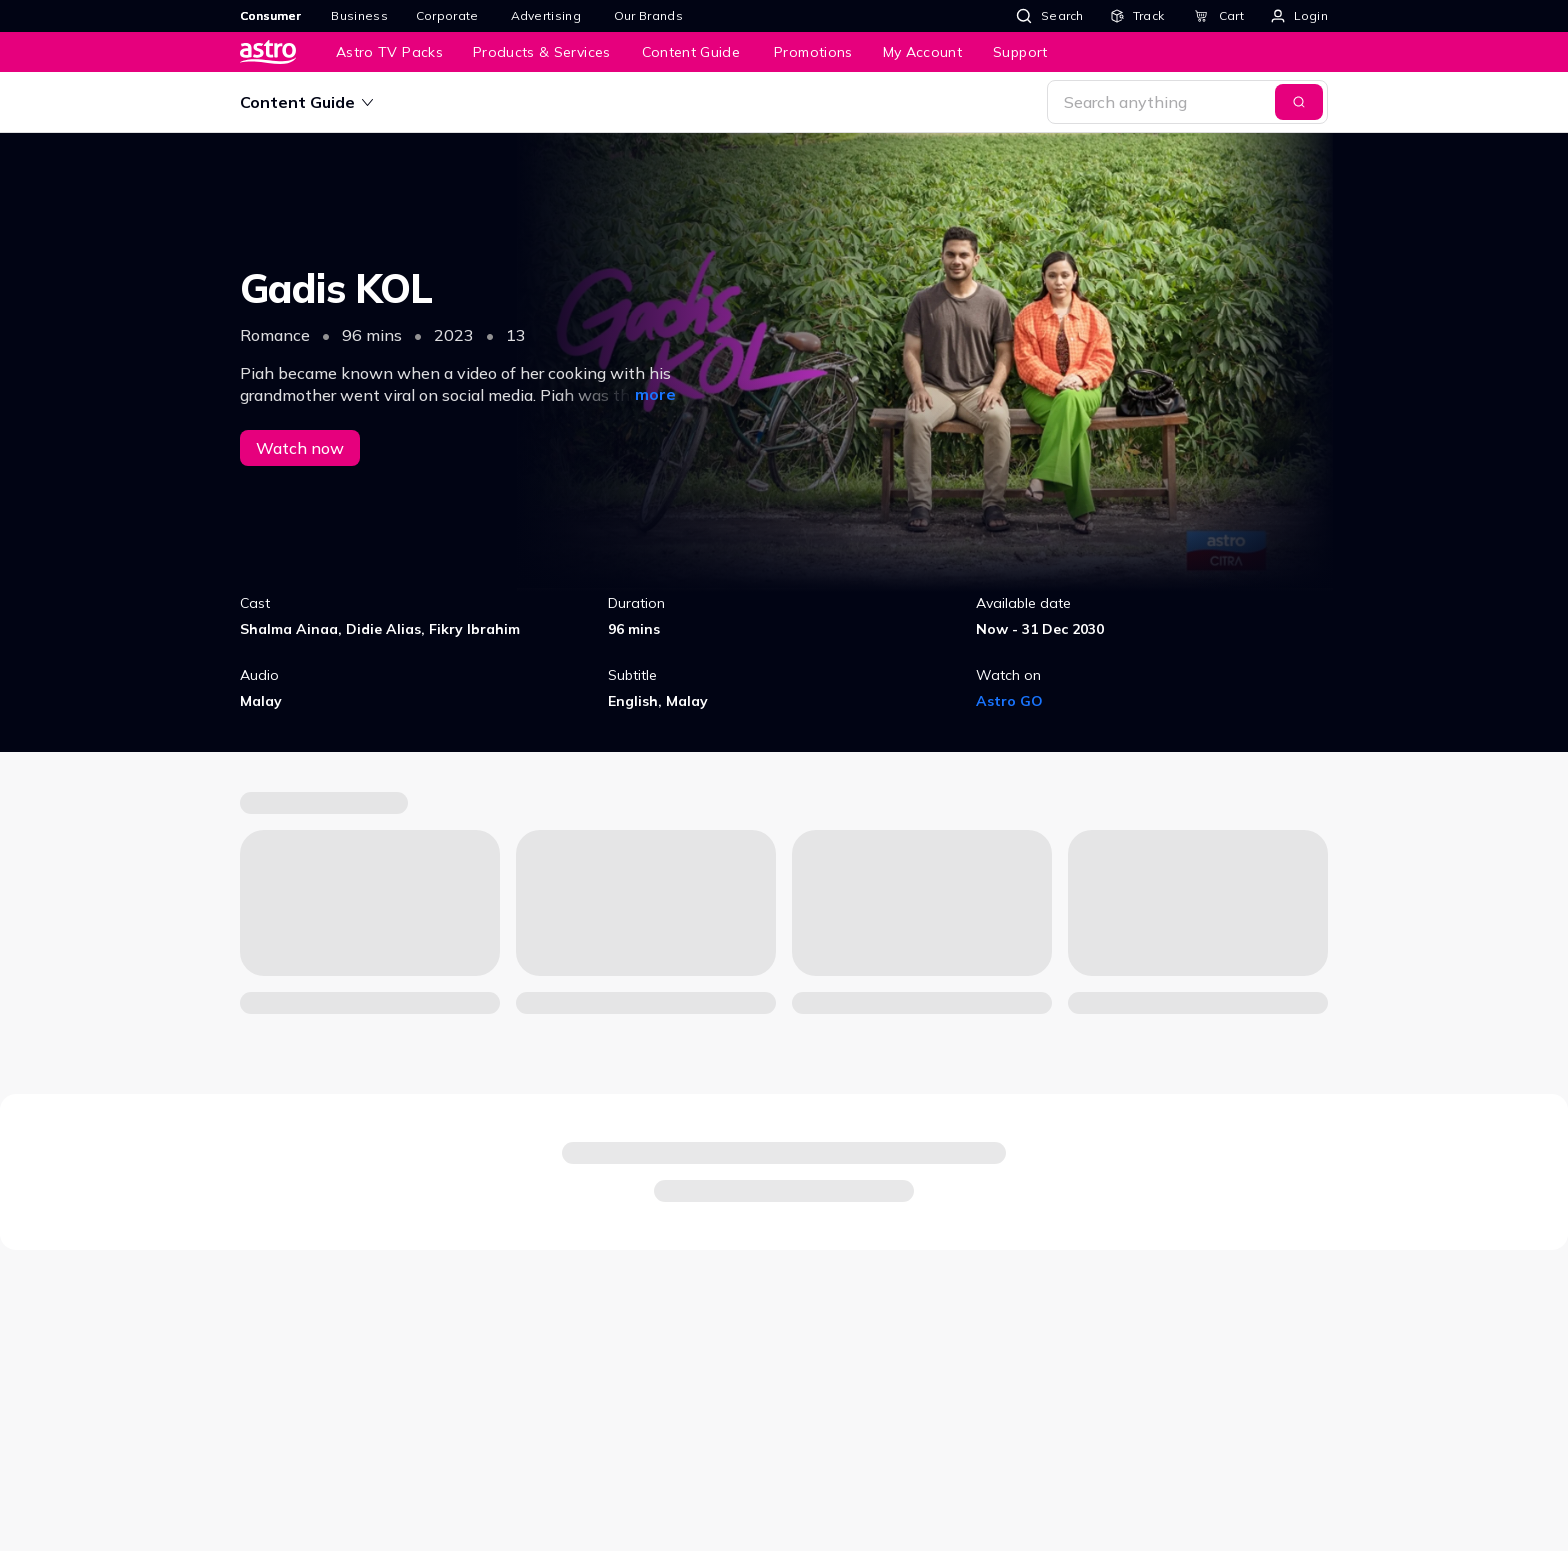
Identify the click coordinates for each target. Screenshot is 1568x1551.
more (655, 394)
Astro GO (1009, 701)
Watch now (300, 448)
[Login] (1299, 16)
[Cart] (1219, 16)
